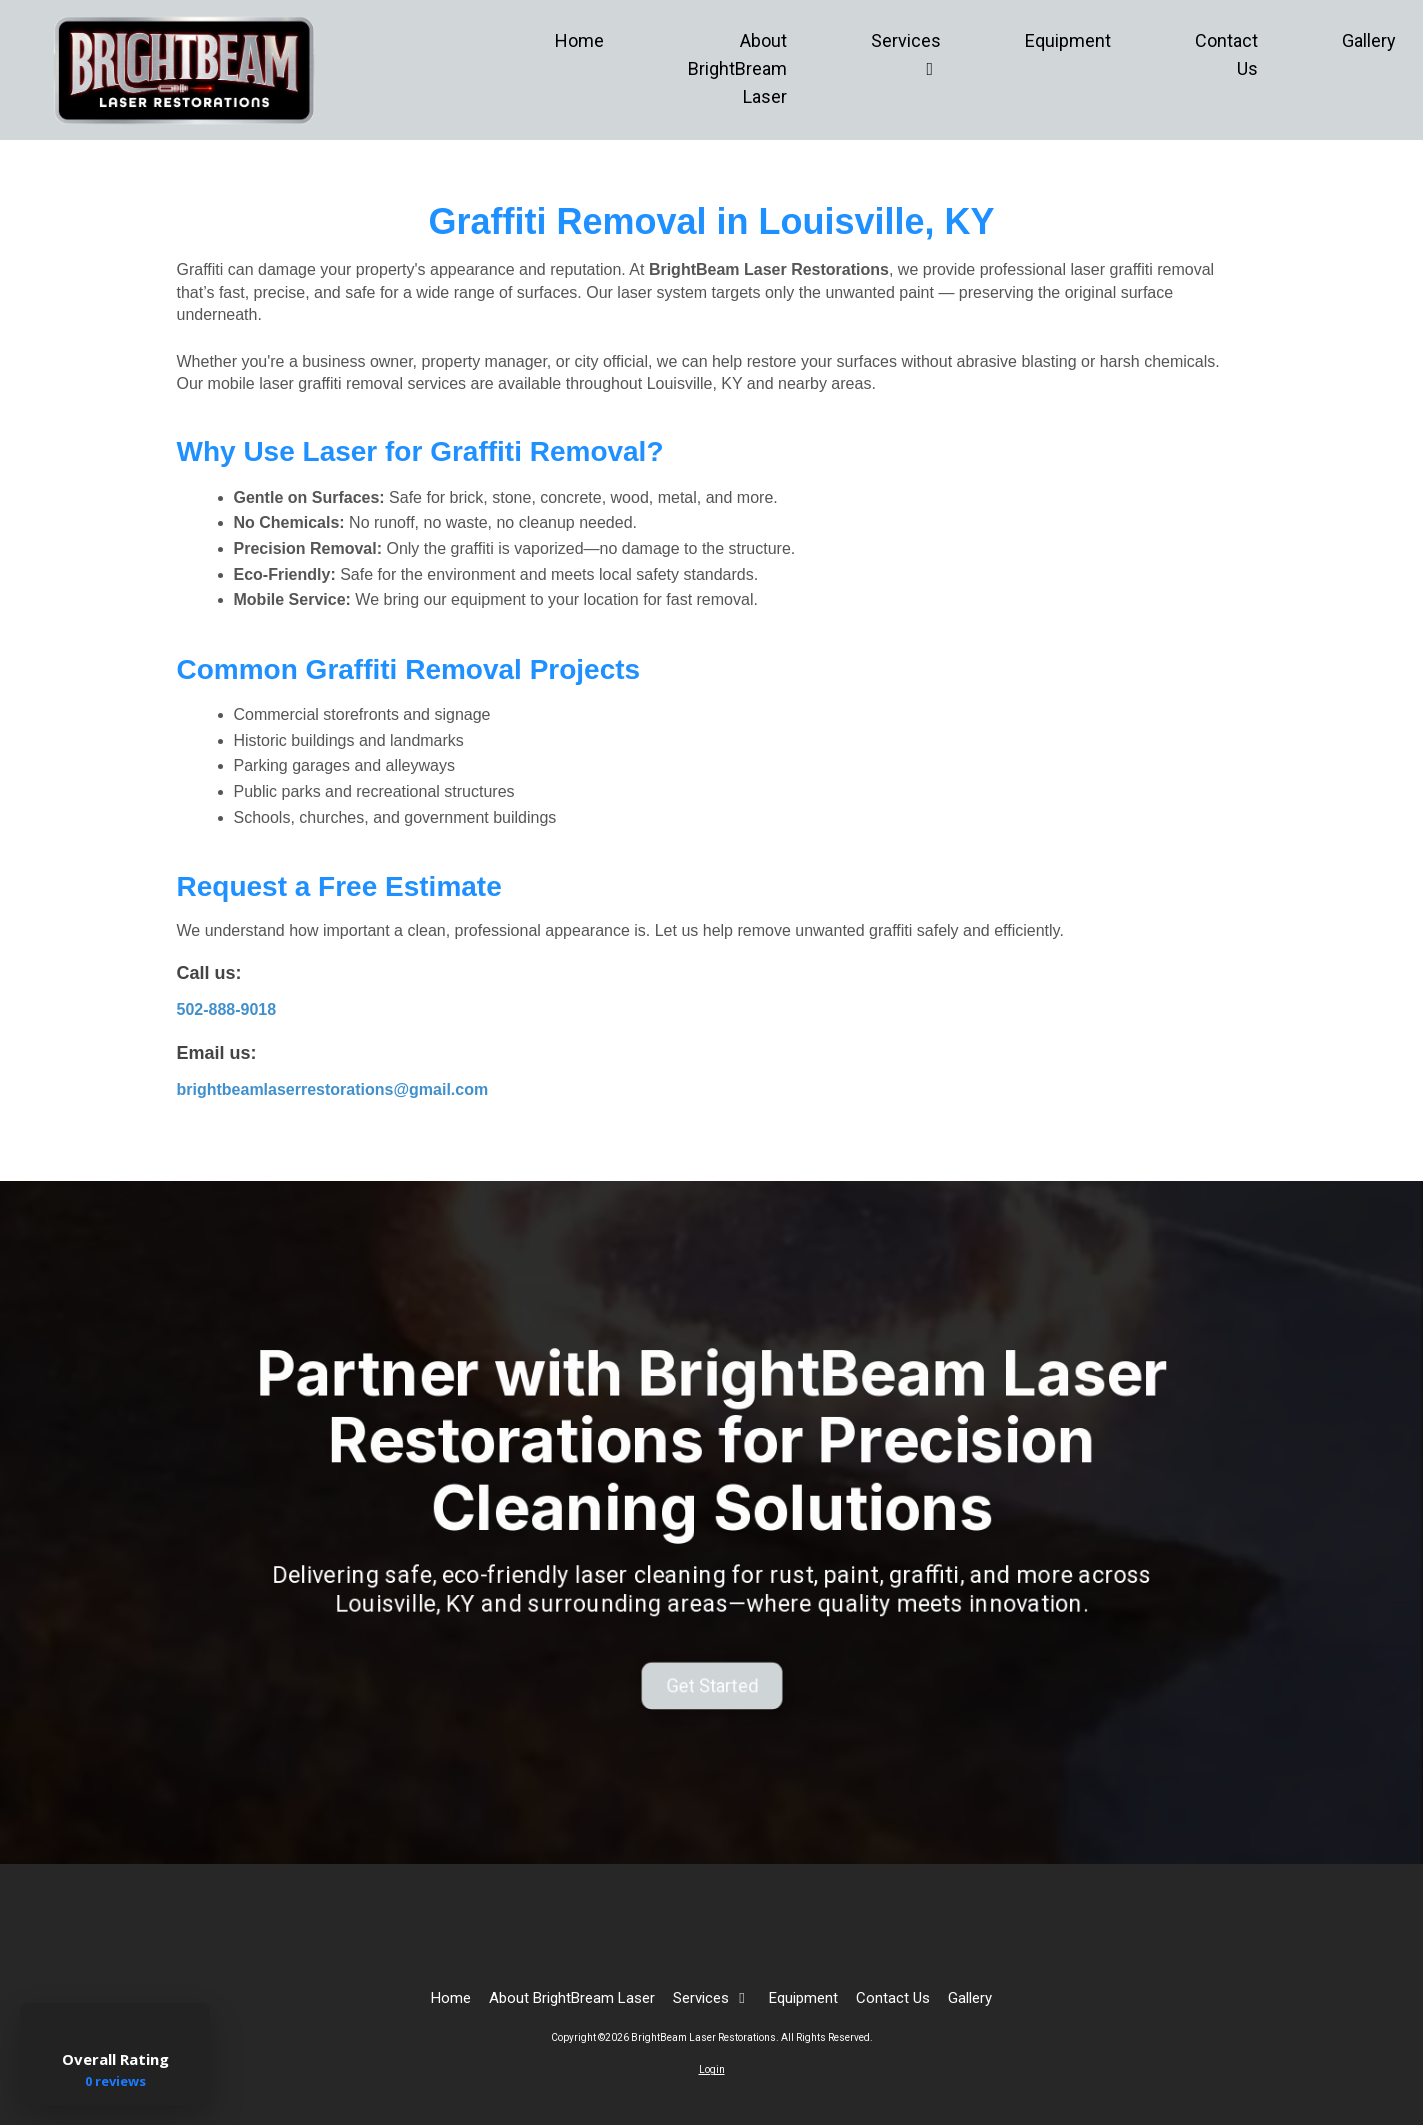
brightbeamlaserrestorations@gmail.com (333, 1089)
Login (712, 2069)
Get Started (711, 1662)
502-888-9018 (227, 1009)
